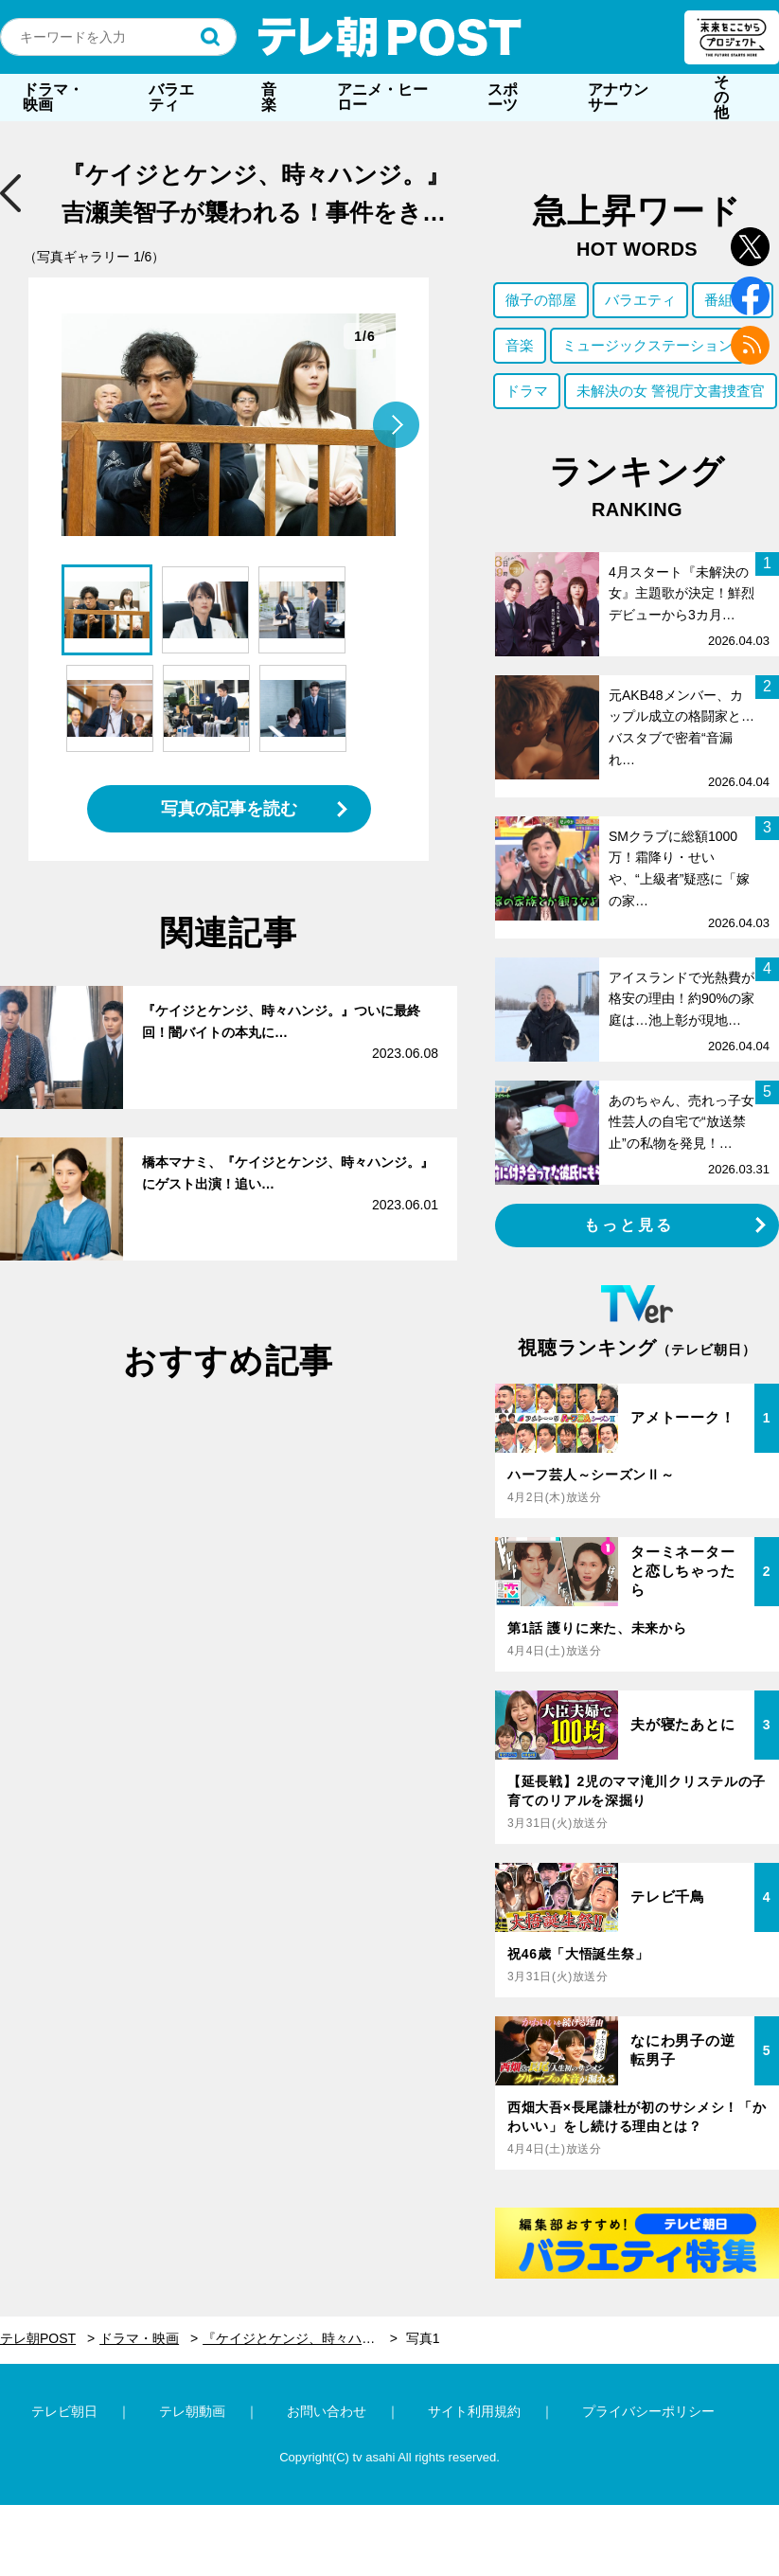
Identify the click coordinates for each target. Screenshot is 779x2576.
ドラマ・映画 (53, 97)
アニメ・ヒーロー (382, 97)
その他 (721, 97)
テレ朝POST (390, 37)
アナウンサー (618, 97)
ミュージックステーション (647, 345)
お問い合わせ (326, 2411)
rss (750, 345)
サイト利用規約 (474, 2411)
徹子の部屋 (540, 300)
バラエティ (171, 97)
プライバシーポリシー (648, 2411)
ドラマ (526, 391)
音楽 (268, 97)
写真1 (423, 2338)
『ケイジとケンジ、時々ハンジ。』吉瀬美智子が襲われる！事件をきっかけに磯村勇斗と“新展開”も (300, 2338)
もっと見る (629, 1225)
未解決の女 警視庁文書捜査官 (670, 391)
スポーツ (502, 97)
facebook (750, 296)
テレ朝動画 (192, 2411)
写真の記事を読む (229, 808)
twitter (750, 246)
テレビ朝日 (64, 2411)
